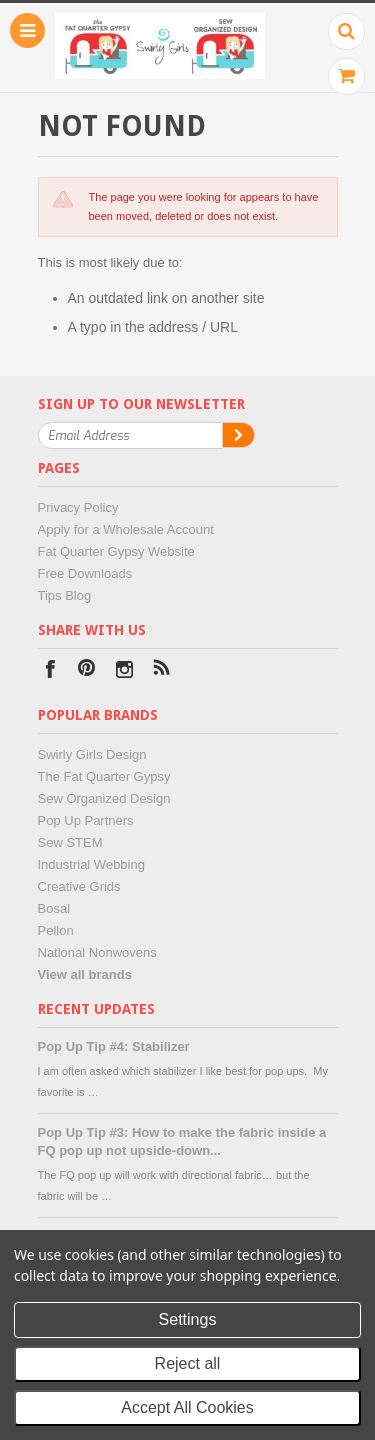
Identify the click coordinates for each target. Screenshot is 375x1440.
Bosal (54, 908)
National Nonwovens (97, 952)
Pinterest (87, 671)
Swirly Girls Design (92, 754)
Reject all (188, 1363)
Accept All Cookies (187, 1407)
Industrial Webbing (91, 864)
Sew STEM (70, 842)
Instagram (124, 671)
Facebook (50, 671)
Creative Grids (79, 886)
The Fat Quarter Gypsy (104, 776)
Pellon (56, 930)
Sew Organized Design (104, 798)
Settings (188, 1319)
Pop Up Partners (86, 820)
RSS (161, 671)
